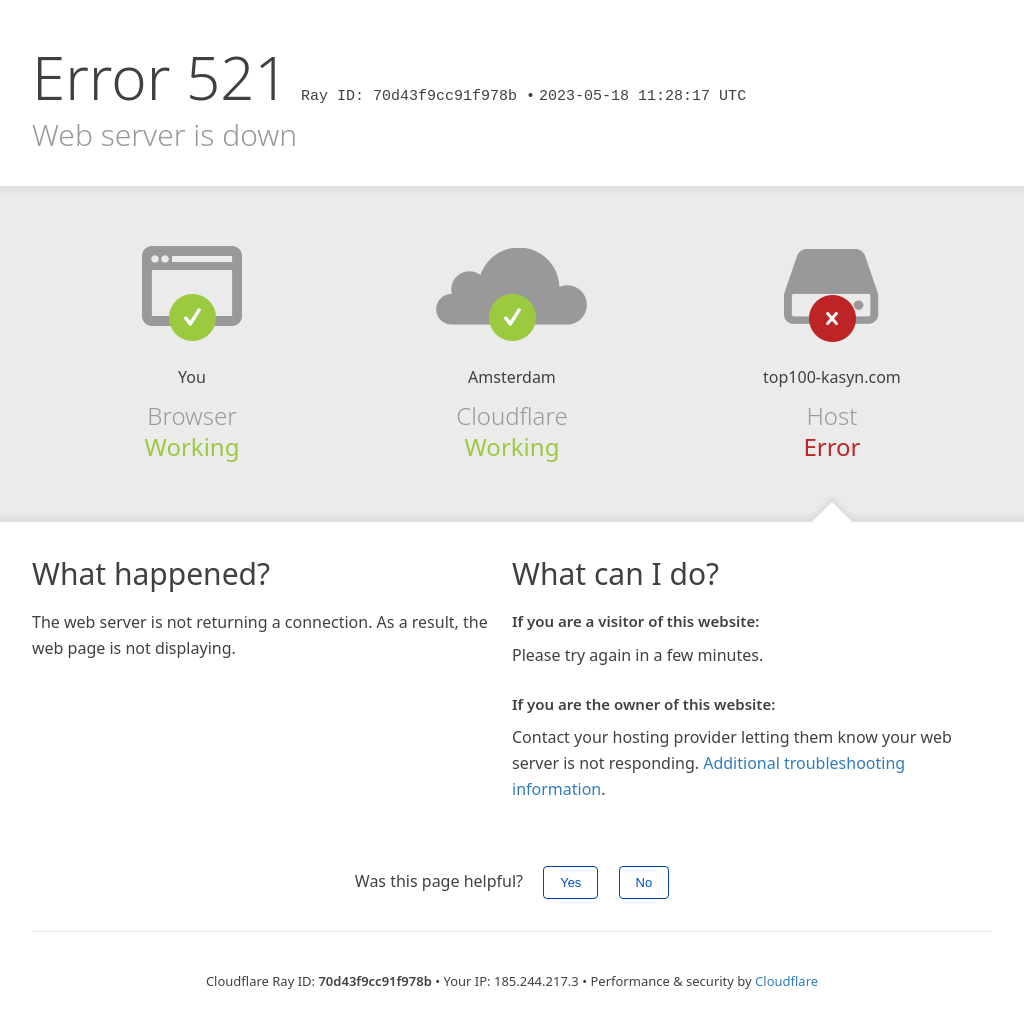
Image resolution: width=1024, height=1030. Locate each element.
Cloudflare (786, 981)
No (644, 882)
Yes (570, 882)
